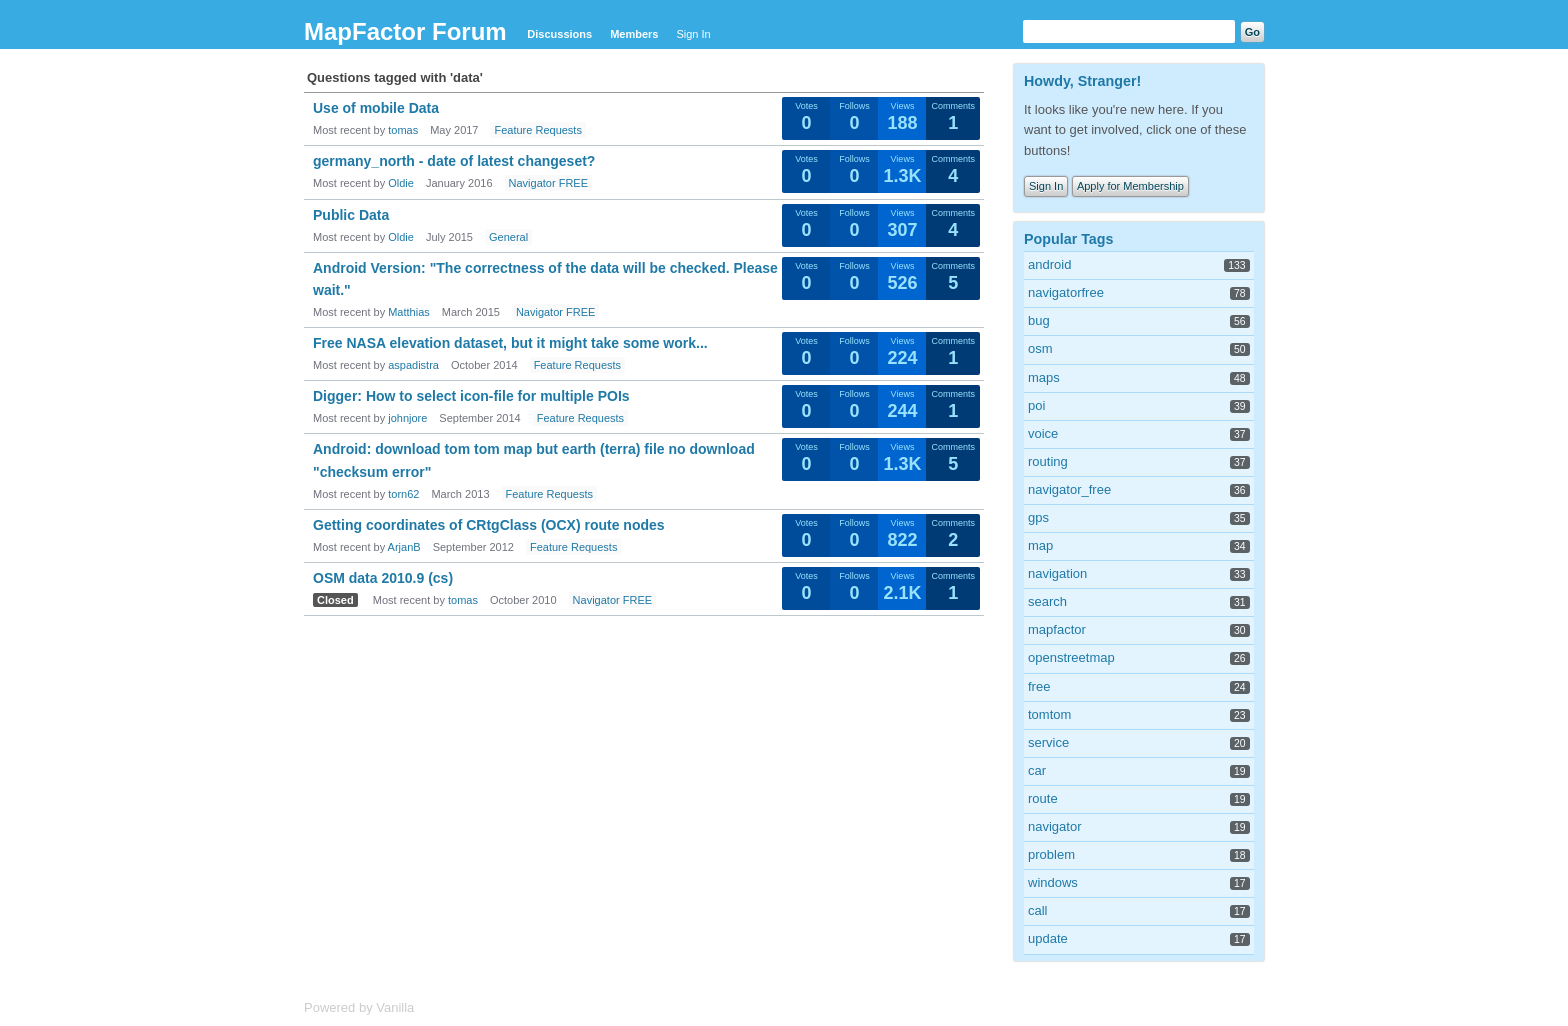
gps (1038, 517)
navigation (1057, 573)
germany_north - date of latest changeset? (454, 161)
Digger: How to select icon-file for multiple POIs (471, 396)
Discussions (559, 34)
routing (1048, 461)
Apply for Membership (1130, 186)
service (1048, 742)
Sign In (693, 34)
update (1048, 938)
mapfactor (1057, 629)
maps (1044, 377)
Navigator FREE (548, 183)
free (1039, 686)
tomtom (1049, 714)
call (1038, 910)
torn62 (403, 494)
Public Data (351, 215)
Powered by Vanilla (359, 1007)
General (508, 237)
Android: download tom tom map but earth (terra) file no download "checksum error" (534, 460)
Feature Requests (537, 130)
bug (1039, 320)
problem (1051, 854)
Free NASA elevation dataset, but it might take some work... (510, 343)
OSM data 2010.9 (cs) (383, 578)
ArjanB (404, 547)
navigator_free (1069, 489)
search (1047, 601)
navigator (1054, 826)
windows (1053, 882)
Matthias (409, 312)
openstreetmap (1071, 657)
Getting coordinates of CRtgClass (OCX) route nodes (489, 525)
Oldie (401, 183)
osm (1040, 348)
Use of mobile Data (376, 108)
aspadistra (413, 365)
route (1043, 798)
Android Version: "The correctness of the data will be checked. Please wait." (545, 279)
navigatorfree (1066, 292)
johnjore (407, 418)
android (1049, 264)
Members (634, 34)
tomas (403, 130)
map (1040, 545)
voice (1043, 433)
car (1037, 770)
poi (1036, 405)
